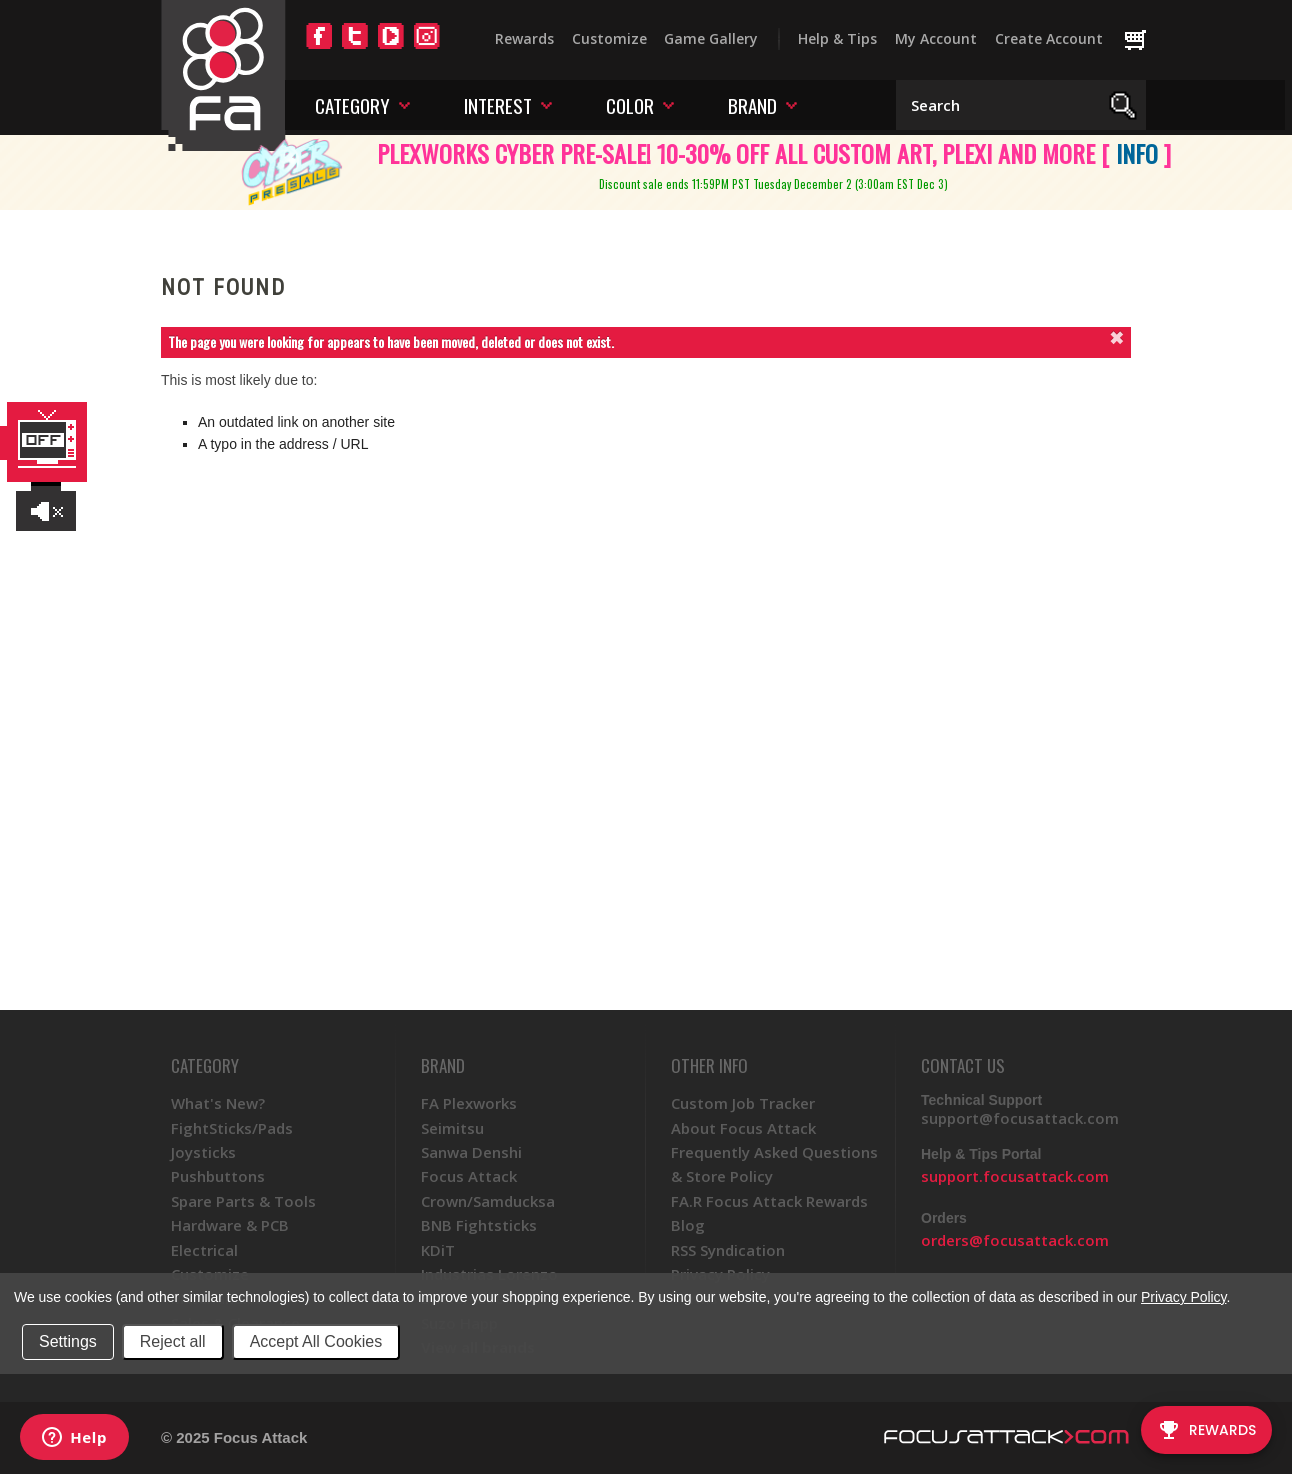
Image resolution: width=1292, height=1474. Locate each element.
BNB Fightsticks (479, 1225)
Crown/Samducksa (488, 1201)
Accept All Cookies (316, 1341)
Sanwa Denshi (471, 1152)
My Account (936, 38)
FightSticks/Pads (232, 1128)
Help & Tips (837, 38)
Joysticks (203, 1152)
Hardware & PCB (230, 1225)
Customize (609, 38)
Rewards (524, 38)
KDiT (438, 1250)
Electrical (204, 1250)
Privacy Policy (1183, 1297)
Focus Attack (469, 1176)
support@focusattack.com (1020, 1118)
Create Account (1049, 38)
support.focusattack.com (1015, 1176)
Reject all (173, 1341)
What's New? (218, 1103)
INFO (1137, 153)
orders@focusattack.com (1015, 1240)
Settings (68, 1341)
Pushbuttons (218, 1176)
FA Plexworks (469, 1103)
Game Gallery (711, 38)
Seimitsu (452, 1128)
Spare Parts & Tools (243, 1201)
